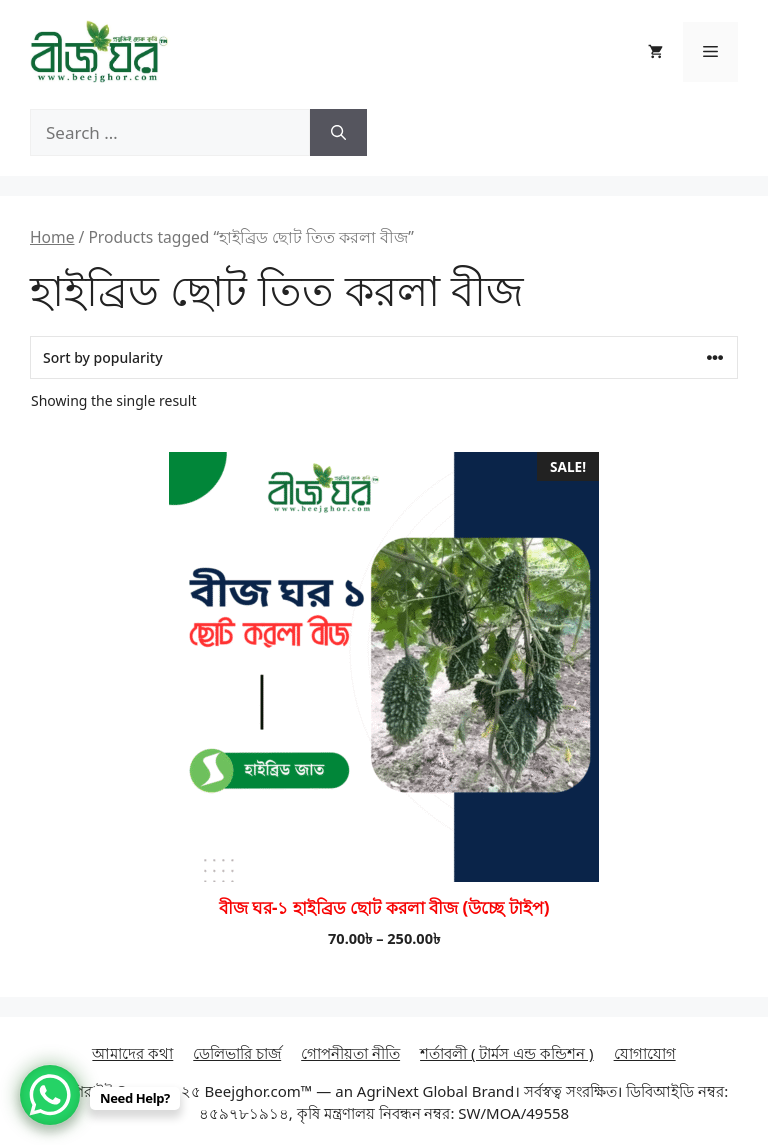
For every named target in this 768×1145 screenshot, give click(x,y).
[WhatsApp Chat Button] (50, 1095)
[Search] (338, 133)
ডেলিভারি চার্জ (237, 1053)
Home (52, 237)
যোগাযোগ (645, 1053)
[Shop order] (384, 357)
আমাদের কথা (132, 1053)
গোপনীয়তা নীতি (350, 1053)
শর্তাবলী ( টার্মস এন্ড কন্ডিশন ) (507, 1053)
